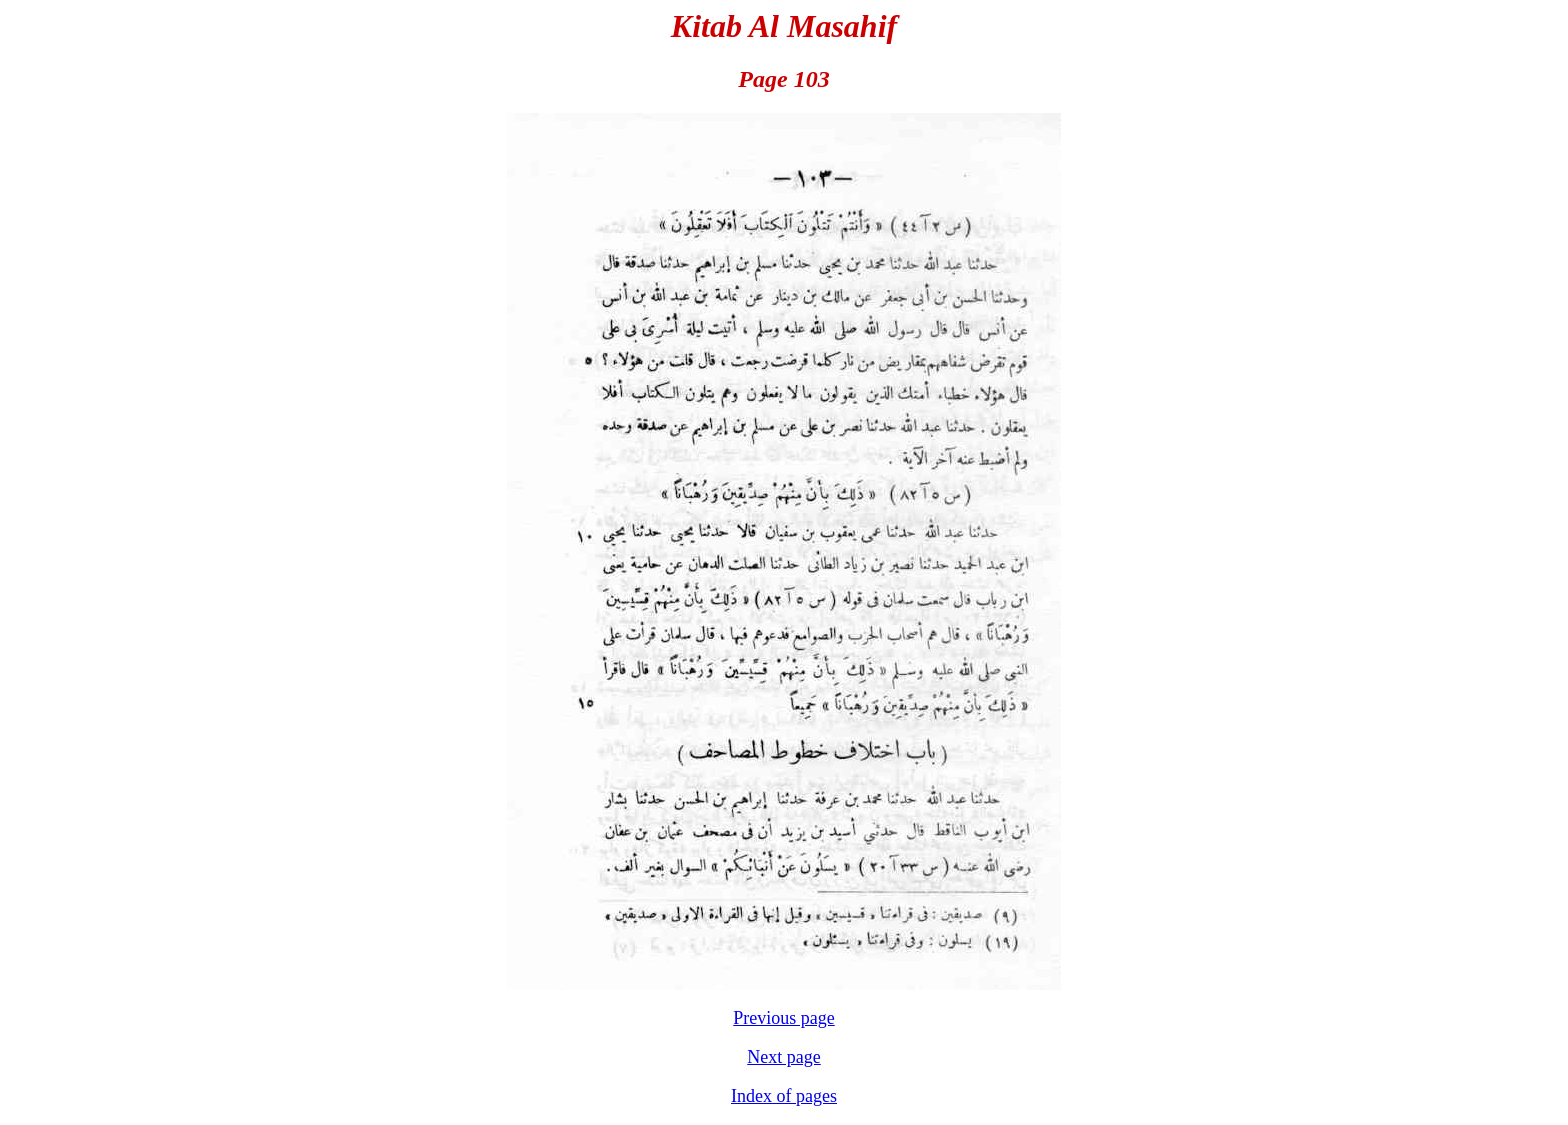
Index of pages (784, 1096)
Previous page (783, 1018)
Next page (783, 1057)
